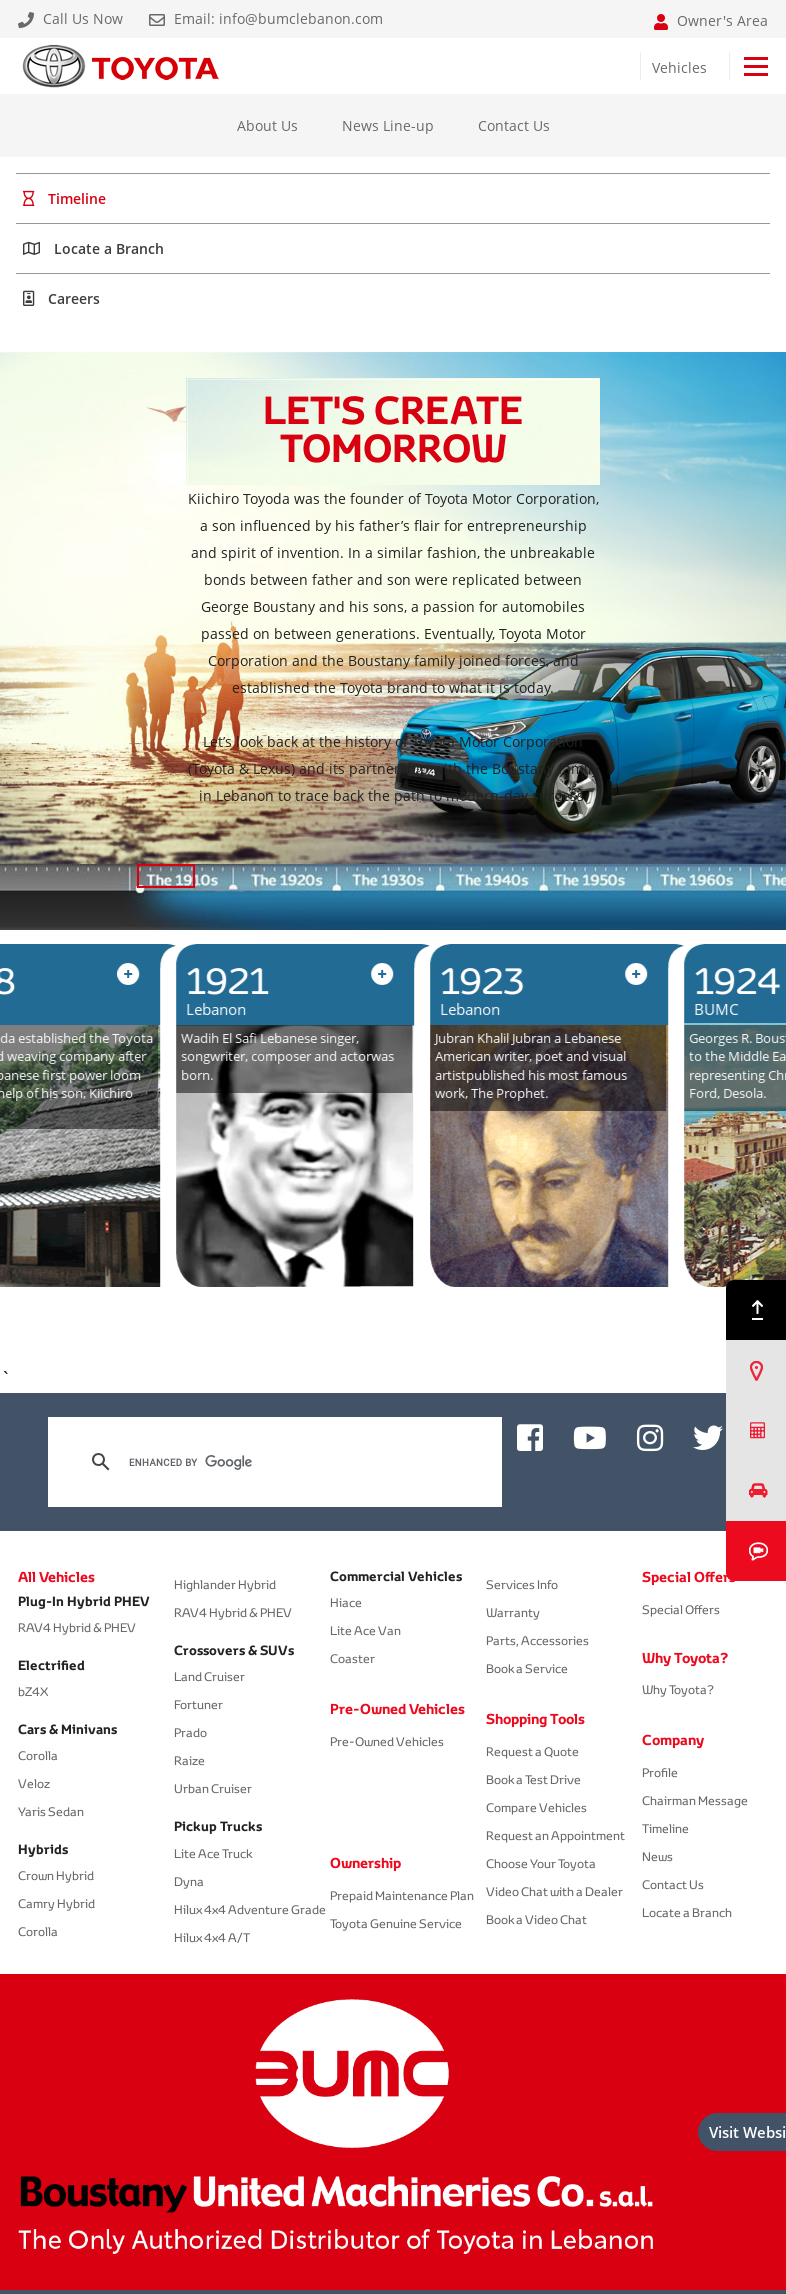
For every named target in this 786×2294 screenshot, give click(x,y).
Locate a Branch (93, 248)
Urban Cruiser (213, 1788)
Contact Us (514, 125)
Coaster (352, 1658)
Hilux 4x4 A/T (212, 1937)
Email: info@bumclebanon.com (266, 19)
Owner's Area (711, 21)
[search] (272, 1462)
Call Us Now (70, 19)
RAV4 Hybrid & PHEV (77, 1627)
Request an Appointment (555, 1835)
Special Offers (689, 1577)
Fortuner (198, 1704)
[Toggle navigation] (756, 66)
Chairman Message (695, 1800)
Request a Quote (532, 1751)
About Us (267, 125)
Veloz (34, 1783)
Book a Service (527, 1668)
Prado (190, 1732)
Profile (660, 1772)
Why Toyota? (685, 1658)
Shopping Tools (535, 1719)
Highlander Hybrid (225, 1584)
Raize (189, 1760)
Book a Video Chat (536, 1919)
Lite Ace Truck (213, 1853)
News (657, 1856)
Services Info (522, 1584)
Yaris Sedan (51, 1811)
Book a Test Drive (533, 1779)
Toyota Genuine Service (396, 1923)
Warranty (513, 1612)
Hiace (346, 1602)
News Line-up (388, 125)
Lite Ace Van (365, 1630)
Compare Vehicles (536, 1807)
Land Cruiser (209, 1676)
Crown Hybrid (56, 1875)
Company (673, 1740)
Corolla (38, 1755)
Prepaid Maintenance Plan (402, 1895)
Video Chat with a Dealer (554, 1891)
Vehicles (679, 67)
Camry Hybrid (56, 1903)
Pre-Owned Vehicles (393, 1709)
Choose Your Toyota (541, 1863)
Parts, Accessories (537, 1640)
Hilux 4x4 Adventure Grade (250, 1909)
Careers (61, 298)
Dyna (189, 1881)
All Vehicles (56, 1577)
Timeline (665, 1828)
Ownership (365, 1863)
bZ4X (33, 1691)
